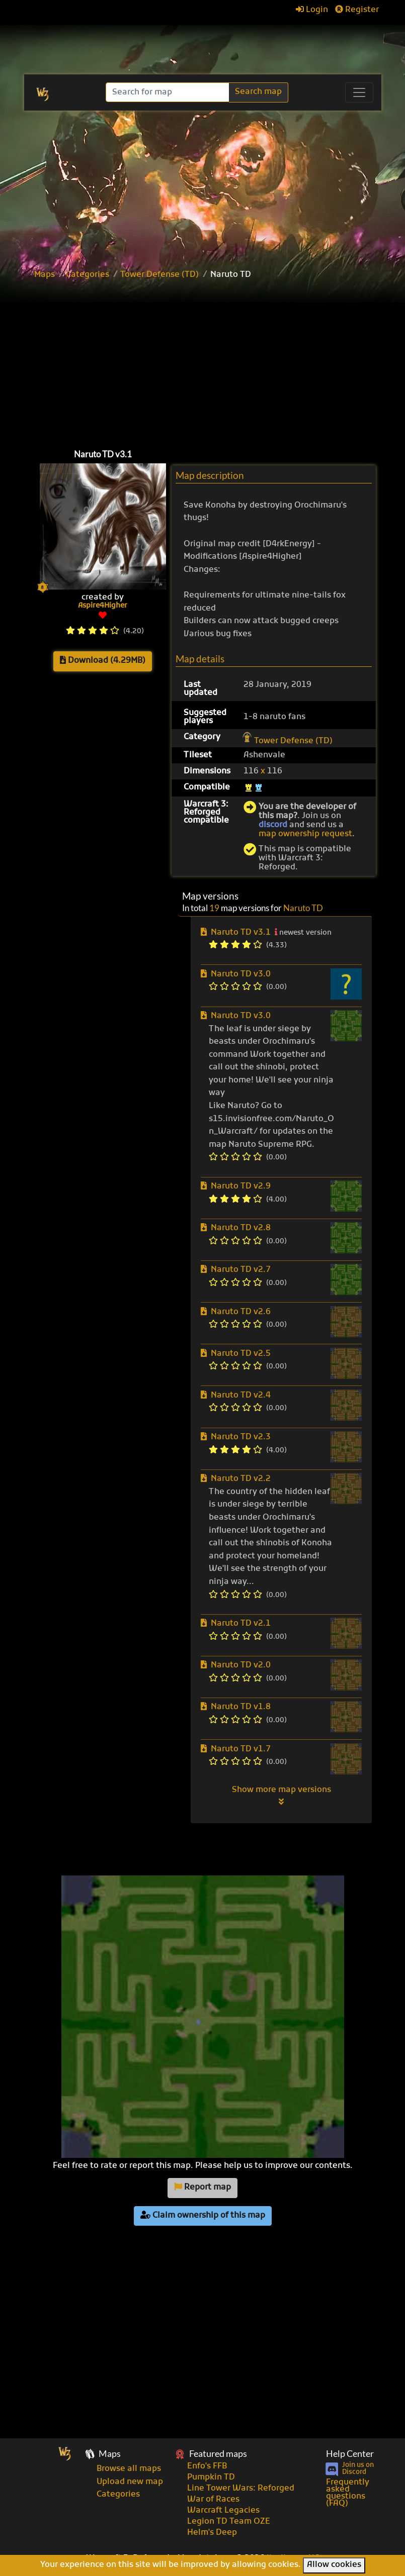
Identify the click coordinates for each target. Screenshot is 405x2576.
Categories (87, 275)
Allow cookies (334, 2565)
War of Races (213, 2500)
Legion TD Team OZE (228, 2522)
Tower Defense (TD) (159, 275)
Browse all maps (129, 2469)
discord (273, 825)
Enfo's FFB (207, 2466)
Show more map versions (281, 1795)
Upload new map (130, 2482)
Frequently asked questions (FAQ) (347, 2493)
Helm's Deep (212, 2533)
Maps (44, 275)
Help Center (350, 2453)
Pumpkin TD (211, 2477)
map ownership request (305, 834)
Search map (258, 92)
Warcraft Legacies (223, 2511)
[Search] (168, 92)
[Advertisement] (203, 186)
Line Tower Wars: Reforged (240, 2489)
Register (357, 10)
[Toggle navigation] (359, 92)
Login (312, 10)
